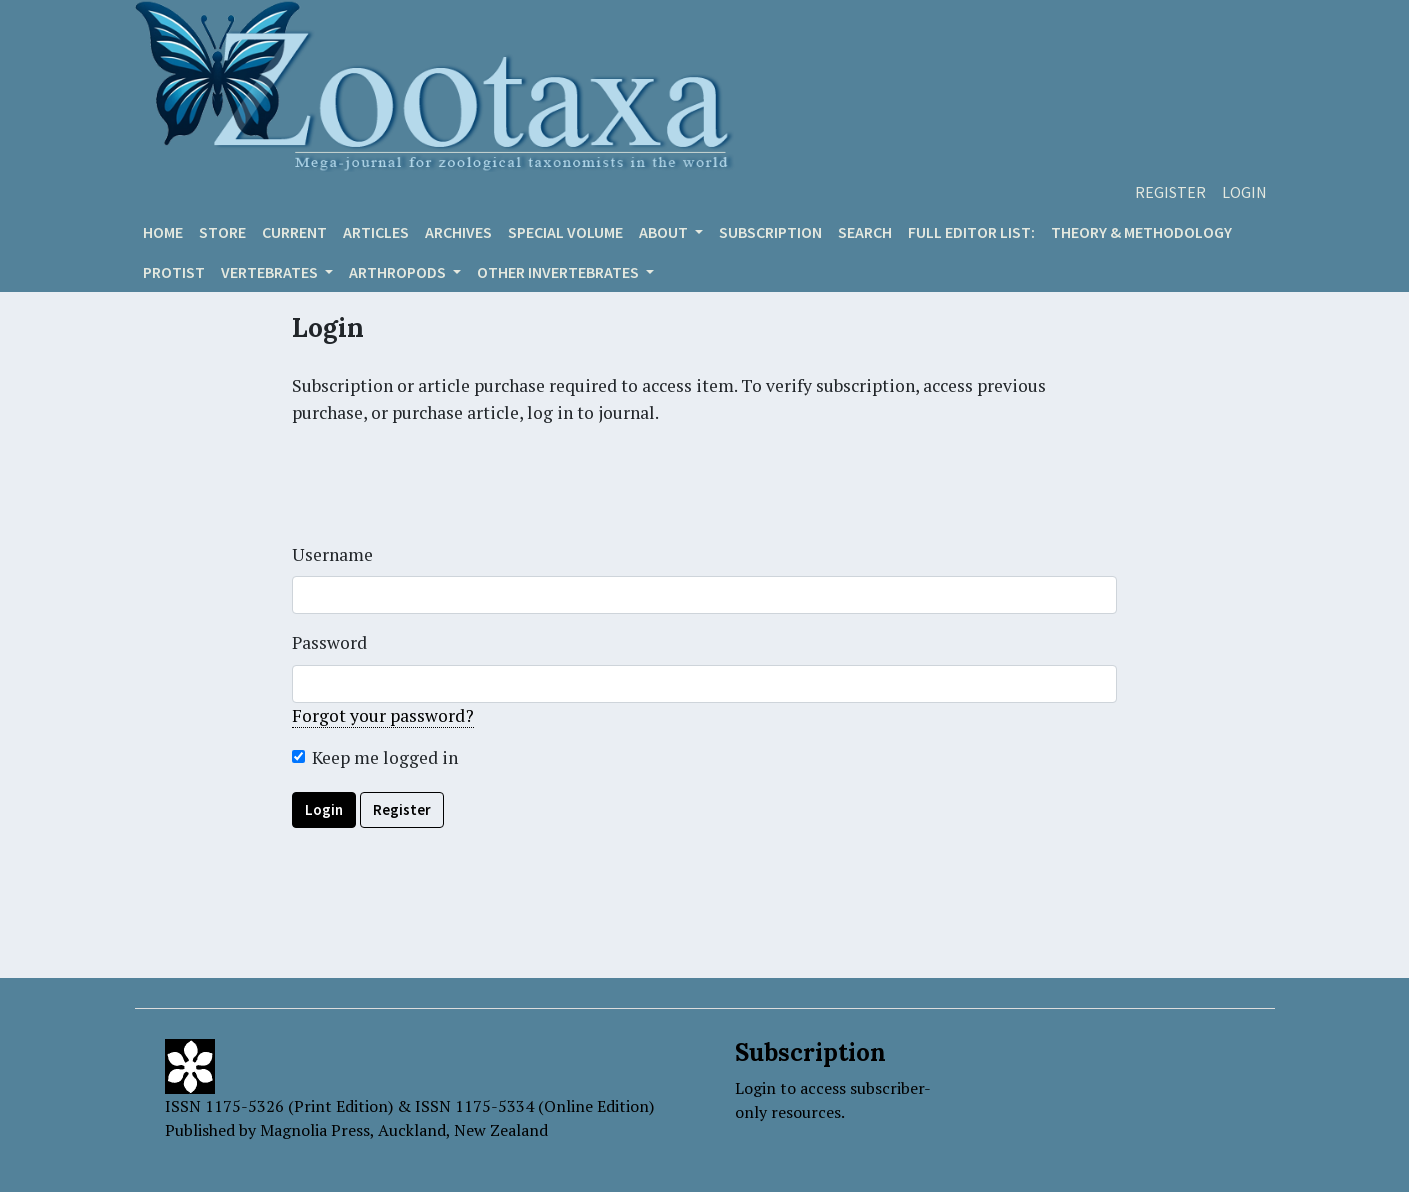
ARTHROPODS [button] (399, 272)
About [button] (665, 232)
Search (865, 232)
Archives (458, 232)
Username (332, 554)
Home (163, 232)
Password (329, 642)
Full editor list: (971, 232)
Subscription (770, 232)
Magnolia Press (315, 1130)
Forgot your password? (383, 715)
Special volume (565, 232)
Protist (174, 272)
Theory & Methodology (1141, 232)
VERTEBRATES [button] (271, 272)
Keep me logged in (385, 757)
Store (222, 232)
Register (1170, 192)
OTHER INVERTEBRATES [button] (559, 272)
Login (1244, 192)
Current (294, 232)
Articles (376, 232)
